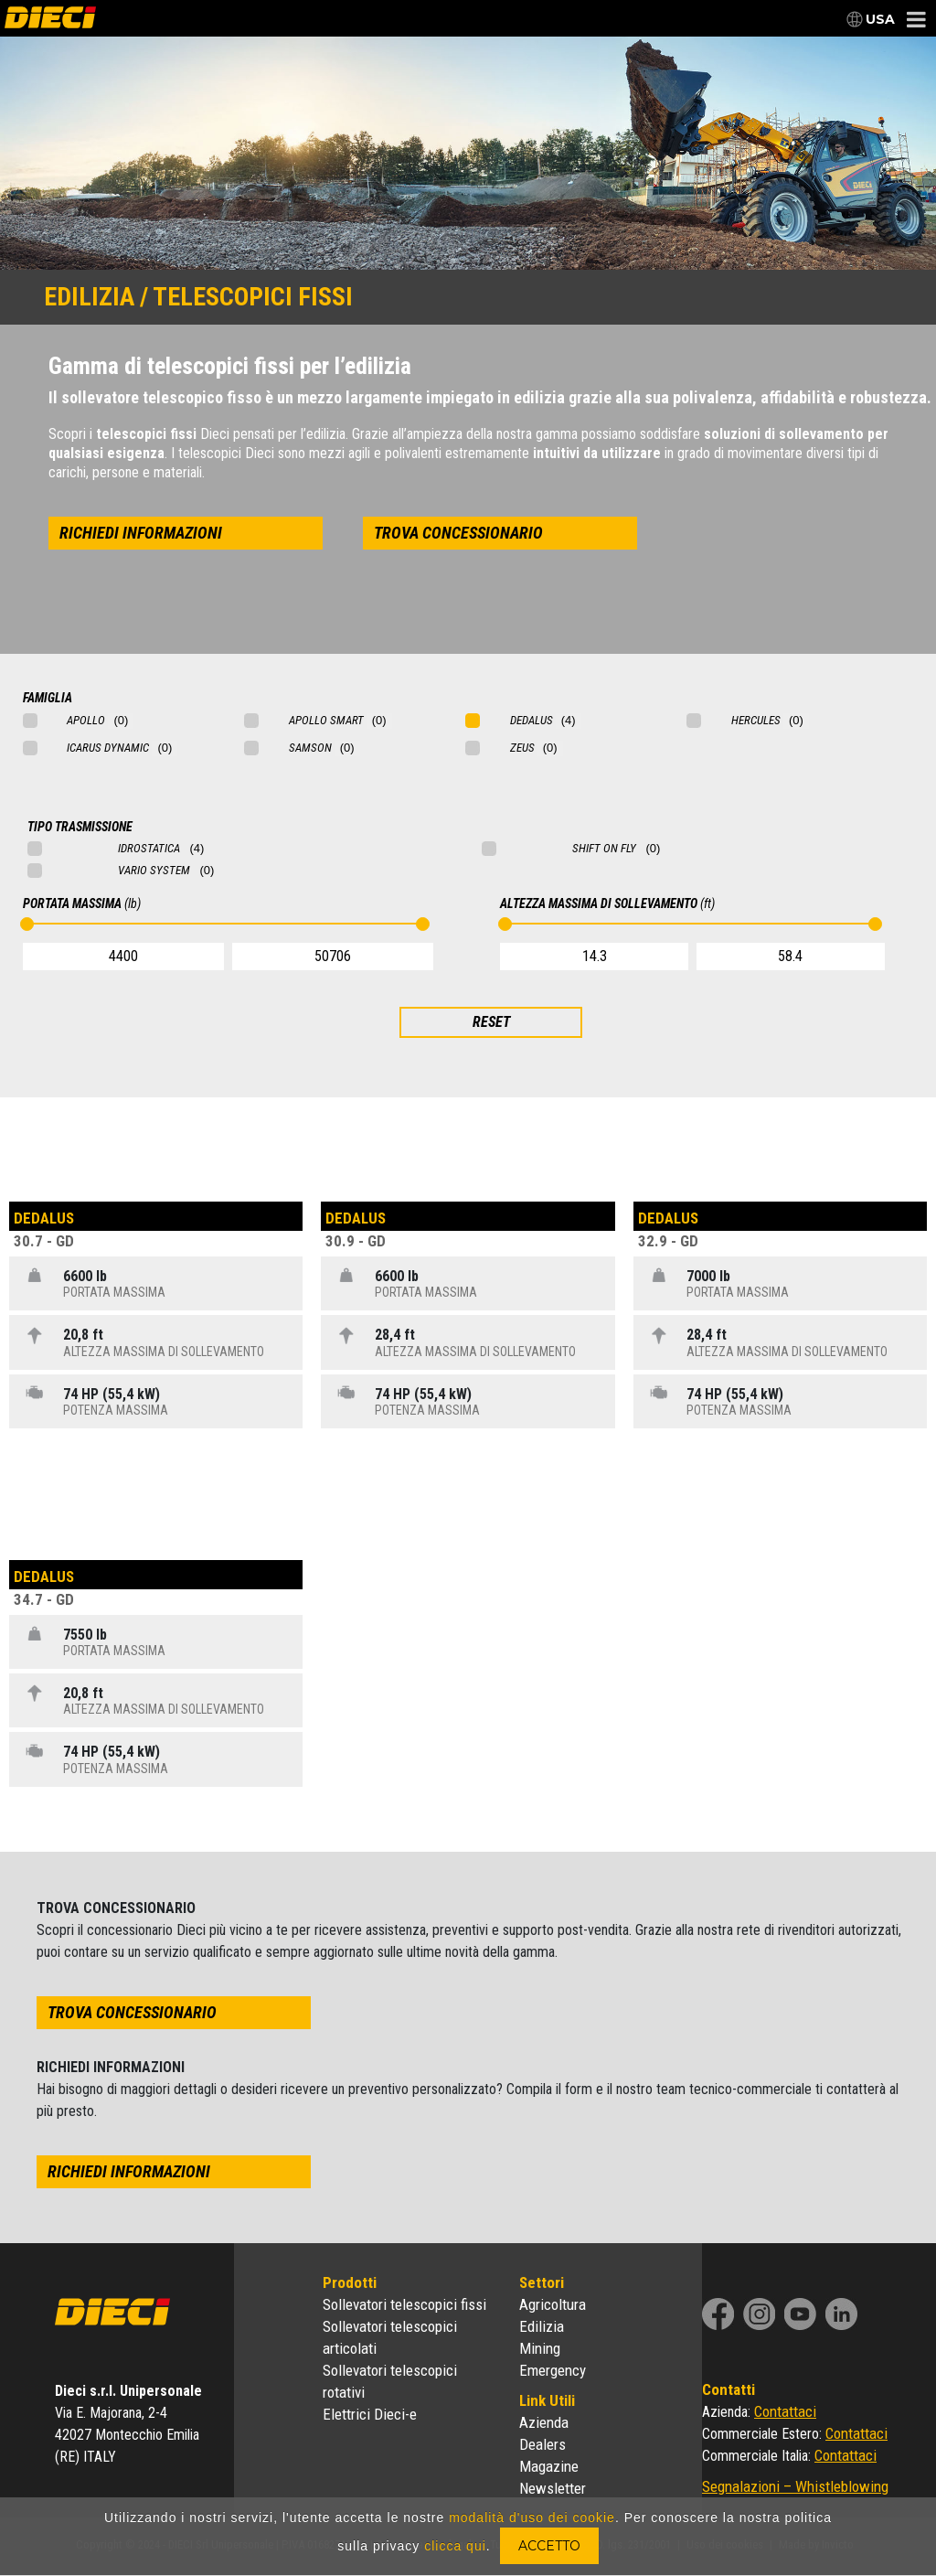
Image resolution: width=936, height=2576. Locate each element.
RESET (491, 1022)
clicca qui (455, 2546)
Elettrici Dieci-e (370, 2414)
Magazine (549, 2466)
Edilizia (541, 2326)
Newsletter (552, 2488)
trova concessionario (458, 532)
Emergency (552, 2370)
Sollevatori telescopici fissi (404, 2304)
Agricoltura (552, 2304)
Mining (539, 2348)
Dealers (542, 2444)
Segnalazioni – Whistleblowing (795, 2486)
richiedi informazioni (140, 532)
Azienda (544, 2422)
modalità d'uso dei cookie (532, 2517)
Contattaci (785, 2411)
